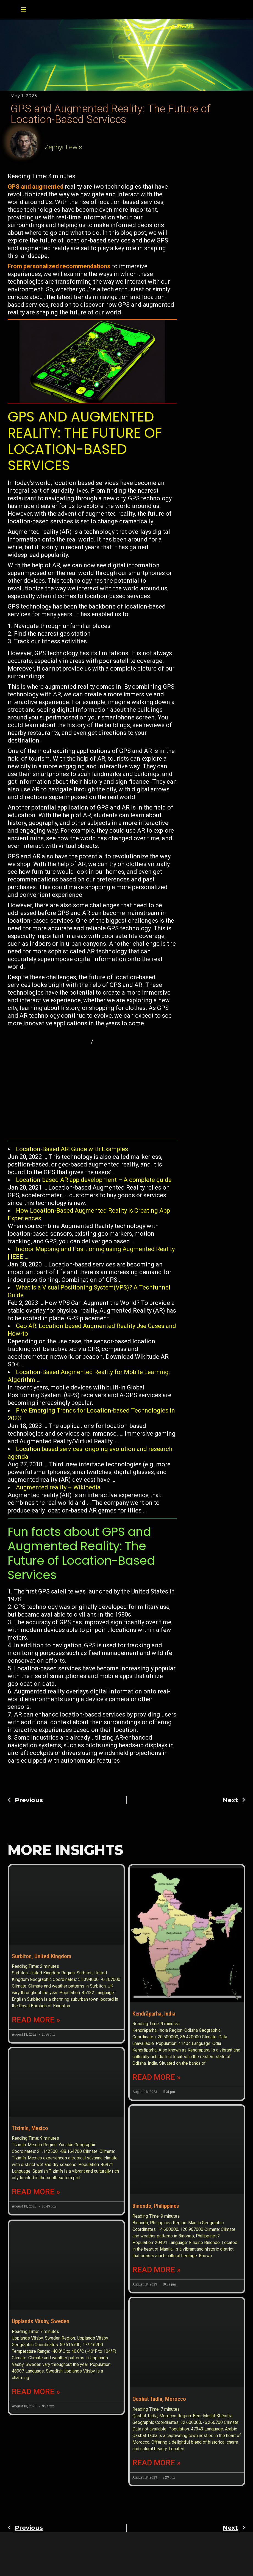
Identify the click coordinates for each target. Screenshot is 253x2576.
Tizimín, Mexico (30, 2215)
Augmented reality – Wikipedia (58, 1487)
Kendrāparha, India (154, 1994)
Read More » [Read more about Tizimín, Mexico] (36, 2279)
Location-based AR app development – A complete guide (94, 1179)
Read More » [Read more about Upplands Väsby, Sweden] (36, 2507)
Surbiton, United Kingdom (41, 1994)
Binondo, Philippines (155, 2215)
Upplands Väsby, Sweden (40, 2436)
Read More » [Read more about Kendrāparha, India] (156, 2058)
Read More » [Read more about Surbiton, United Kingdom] (36, 2058)
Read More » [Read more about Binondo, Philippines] (156, 2279)
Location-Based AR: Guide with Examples (72, 1149)
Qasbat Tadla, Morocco (159, 2436)
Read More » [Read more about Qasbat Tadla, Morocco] (156, 2500)
